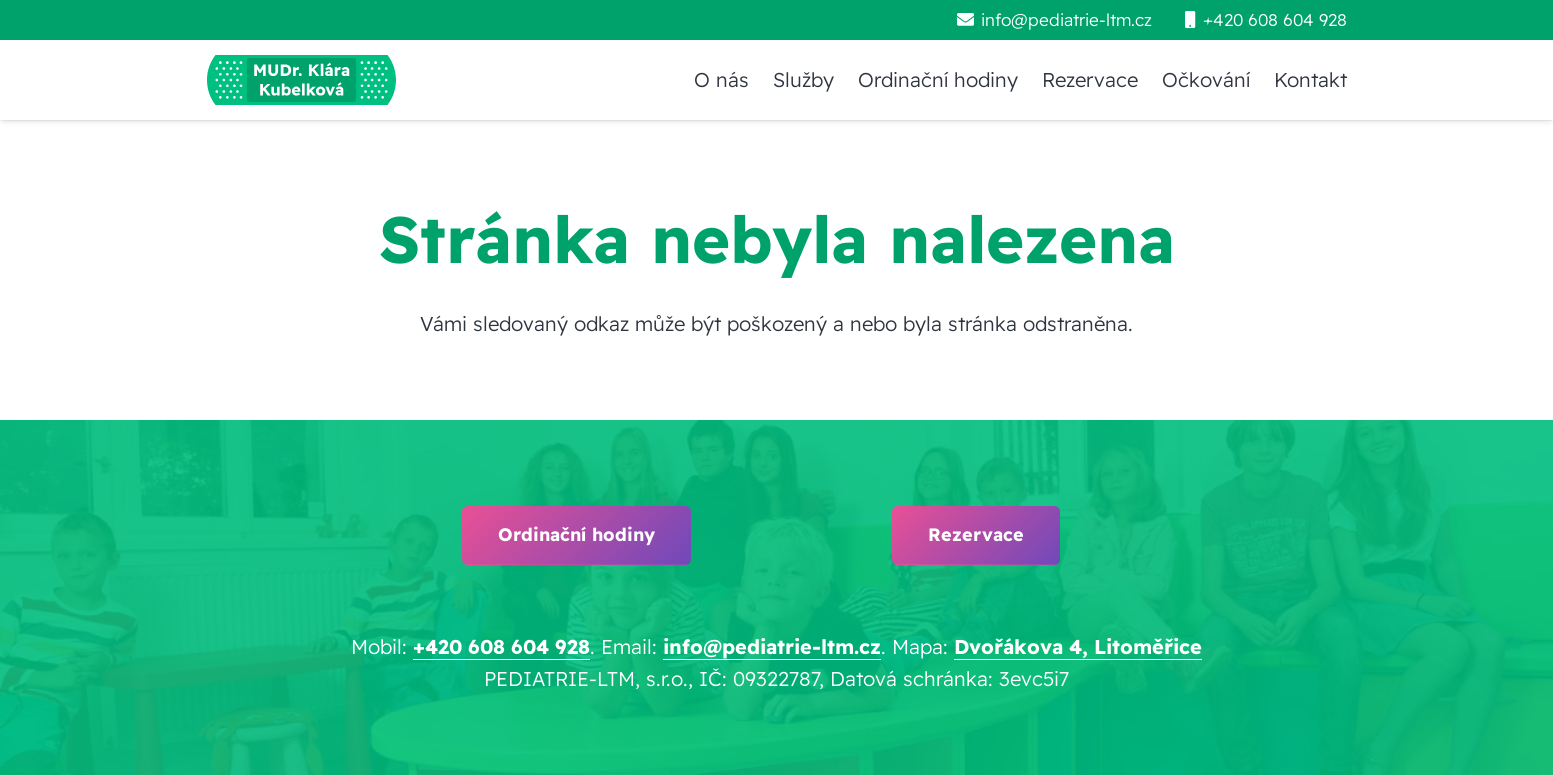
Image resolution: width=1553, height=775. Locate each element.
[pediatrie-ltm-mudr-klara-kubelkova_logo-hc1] (301, 80)
